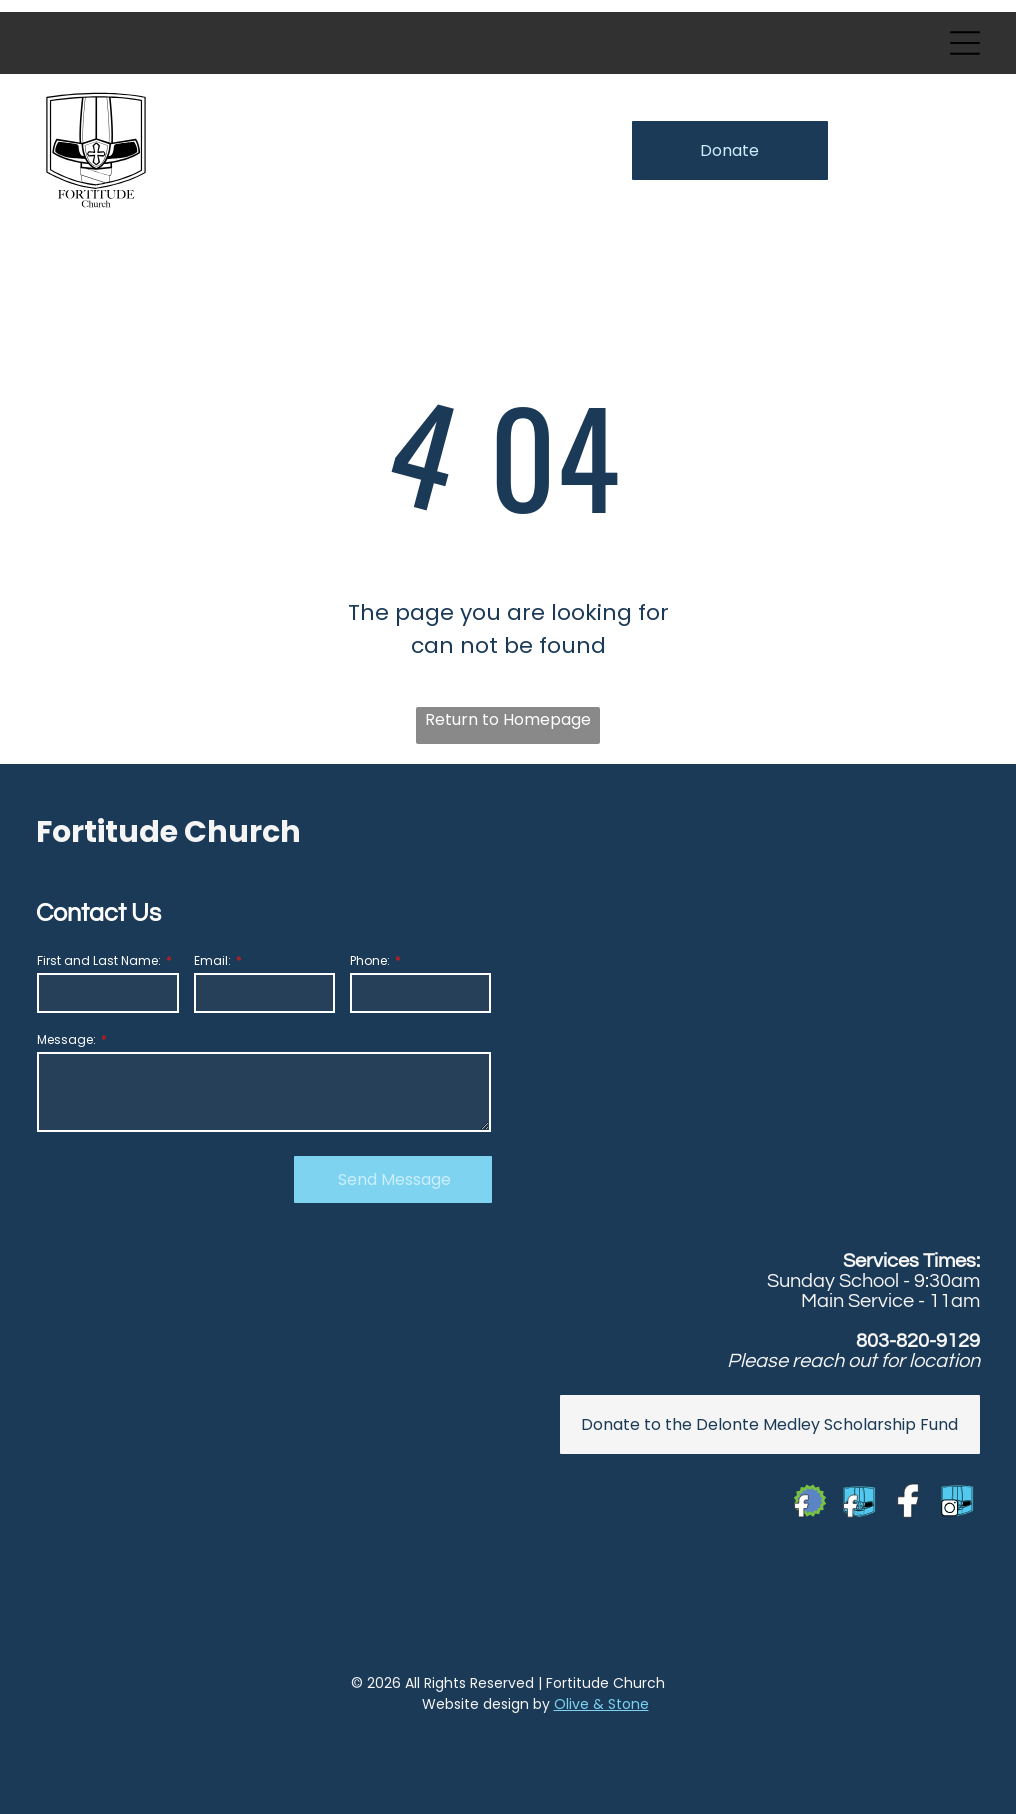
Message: (66, 1039)
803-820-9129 (918, 1341)
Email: (212, 960)
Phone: (370, 960)
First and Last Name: (99, 960)
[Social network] (811, 1502)
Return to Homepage (508, 719)
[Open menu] (965, 43)
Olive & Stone (601, 1704)
